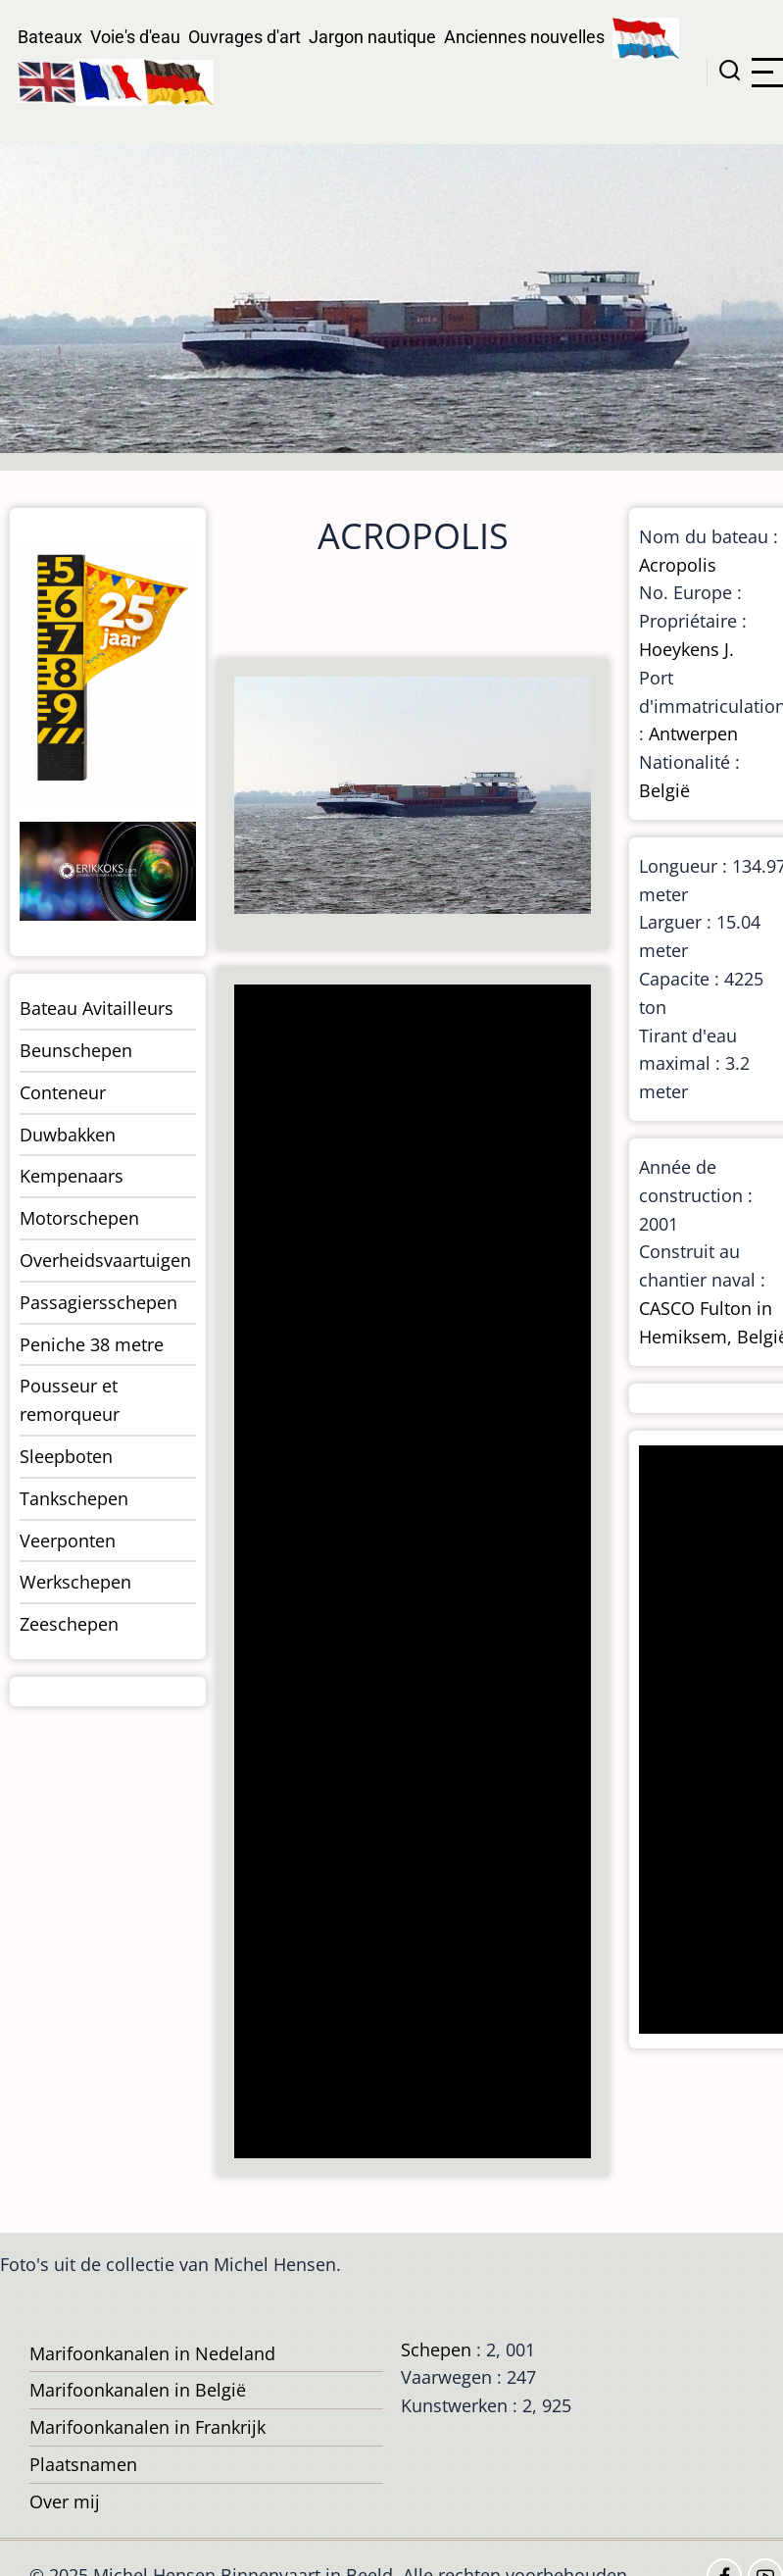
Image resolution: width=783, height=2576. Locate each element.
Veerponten (68, 1540)
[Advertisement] (410, 1573)
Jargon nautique (372, 36)
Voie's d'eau (135, 36)
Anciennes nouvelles (524, 36)
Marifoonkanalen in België (137, 2389)
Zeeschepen (69, 1624)
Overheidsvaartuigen (105, 1260)
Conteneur (63, 1092)
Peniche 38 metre (92, 1344)
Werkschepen (75, 1581)
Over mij (64, 2501)
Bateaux (50, 36)
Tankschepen (74, 1498)
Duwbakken (68, 1134)
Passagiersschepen (98, 1302)
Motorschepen (79, 1218)
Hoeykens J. (686, 649)
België (664, 790)
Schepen (436, 2349)
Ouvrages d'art (244, 36)
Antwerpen (693, 733)
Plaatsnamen (83, 2464)
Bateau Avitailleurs (96, 1008)
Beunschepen (76, 1050)
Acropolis (677, 565)
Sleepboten (66, 1456)
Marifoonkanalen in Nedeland (152, 2353)
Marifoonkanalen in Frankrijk (147, 2427)
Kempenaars (71, 1175)
